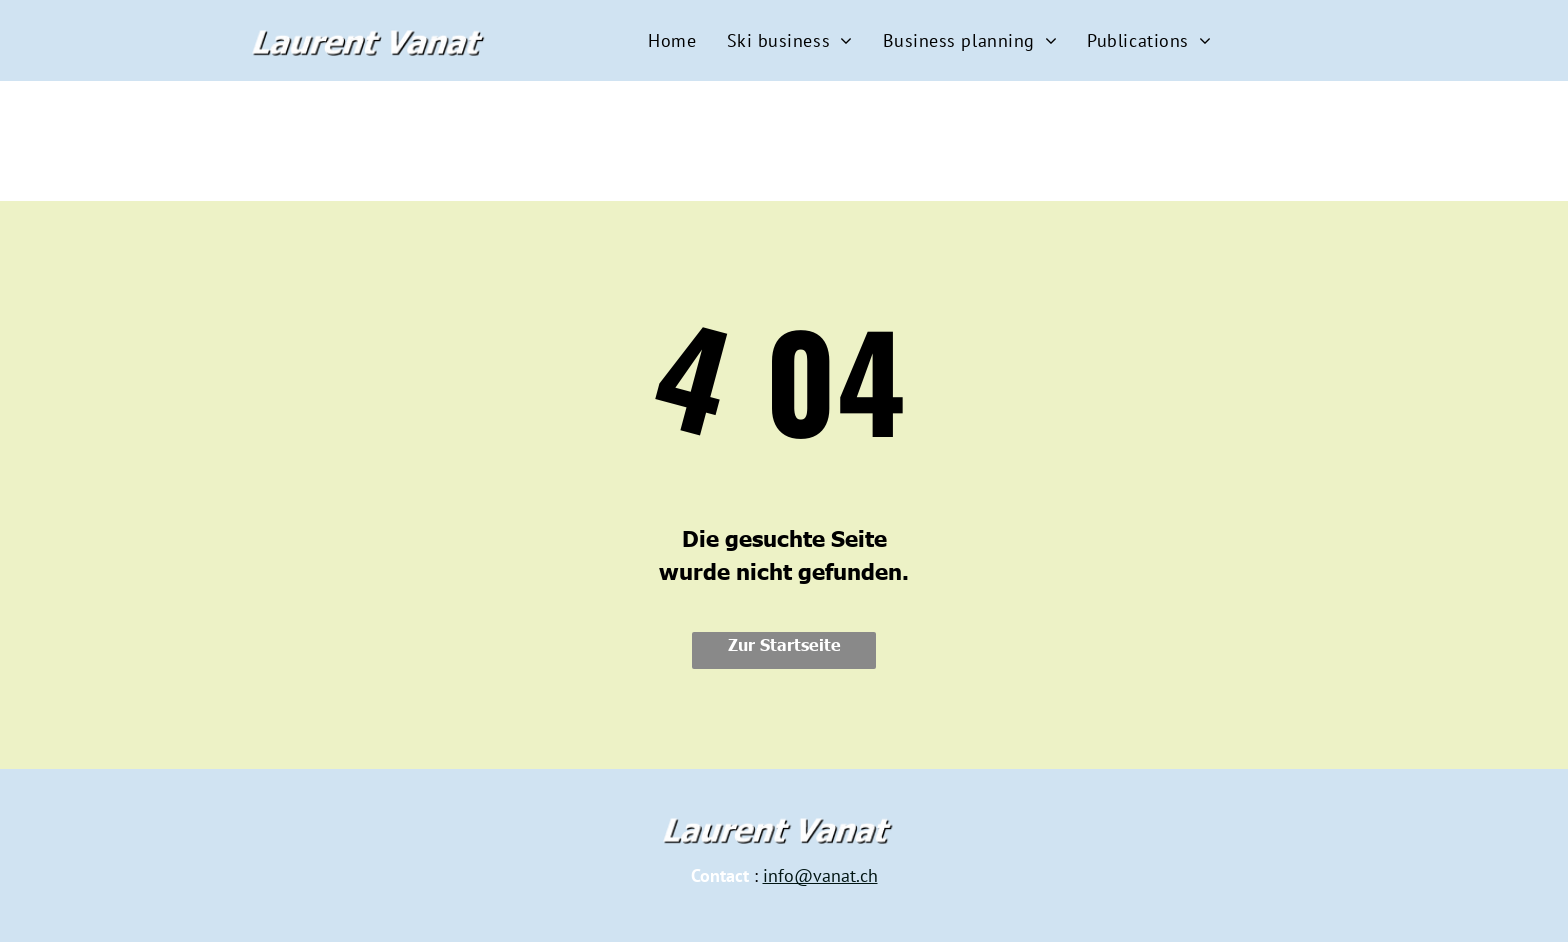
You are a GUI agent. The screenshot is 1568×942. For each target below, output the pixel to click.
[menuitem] (672, 40)
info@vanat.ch (820, 875)
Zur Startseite (784, 644)
